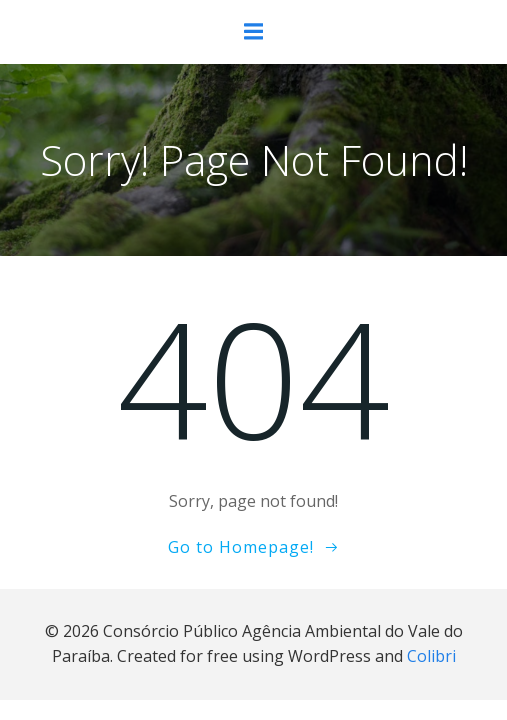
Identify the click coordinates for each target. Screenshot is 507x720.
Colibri (431, 656)
